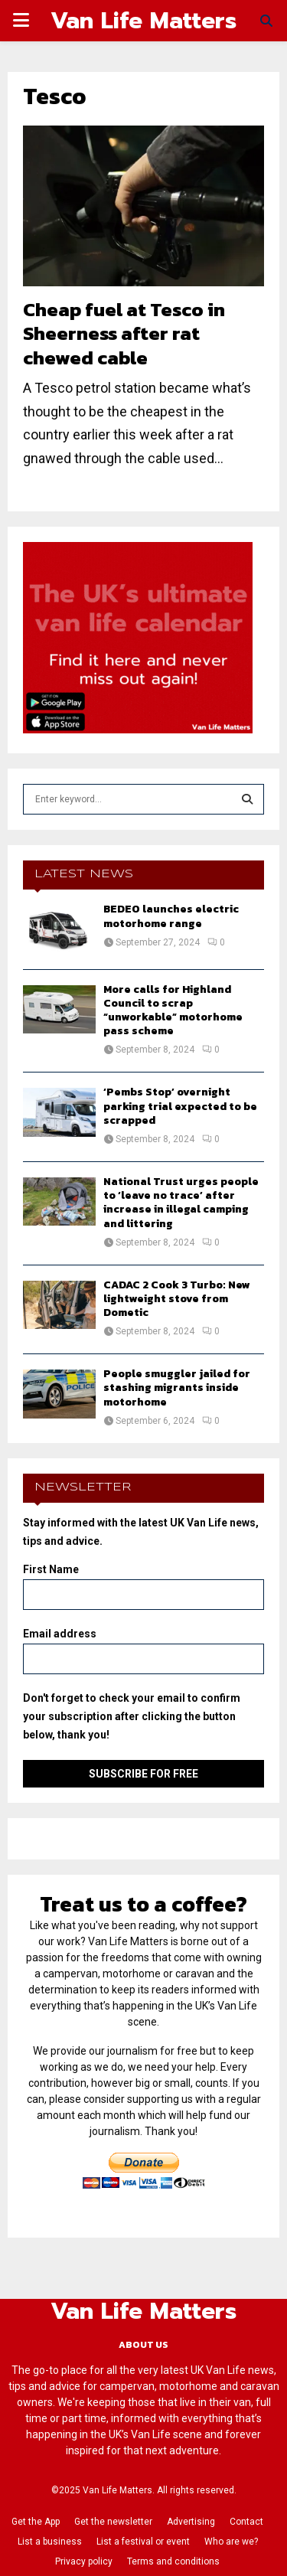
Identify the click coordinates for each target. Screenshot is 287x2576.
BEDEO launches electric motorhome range (171, 916)
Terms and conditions (173, 2561)
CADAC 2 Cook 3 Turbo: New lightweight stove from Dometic (176, 1299)
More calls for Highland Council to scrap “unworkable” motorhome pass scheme (173, 1010)
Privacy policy (84, 2561)
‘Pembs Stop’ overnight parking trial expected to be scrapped (180, 1106)
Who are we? (231, 2541)
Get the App (35, 2521)
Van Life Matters (143, 20)
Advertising (191, 2521)
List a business (50, 2541)
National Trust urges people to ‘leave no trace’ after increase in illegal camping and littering (181, 1203)
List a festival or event (143, 2541)
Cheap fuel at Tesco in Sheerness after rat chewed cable (124, 333)
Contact (246, 2521)
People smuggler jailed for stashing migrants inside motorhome (176, 1387)
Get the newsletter (113, 2521)
